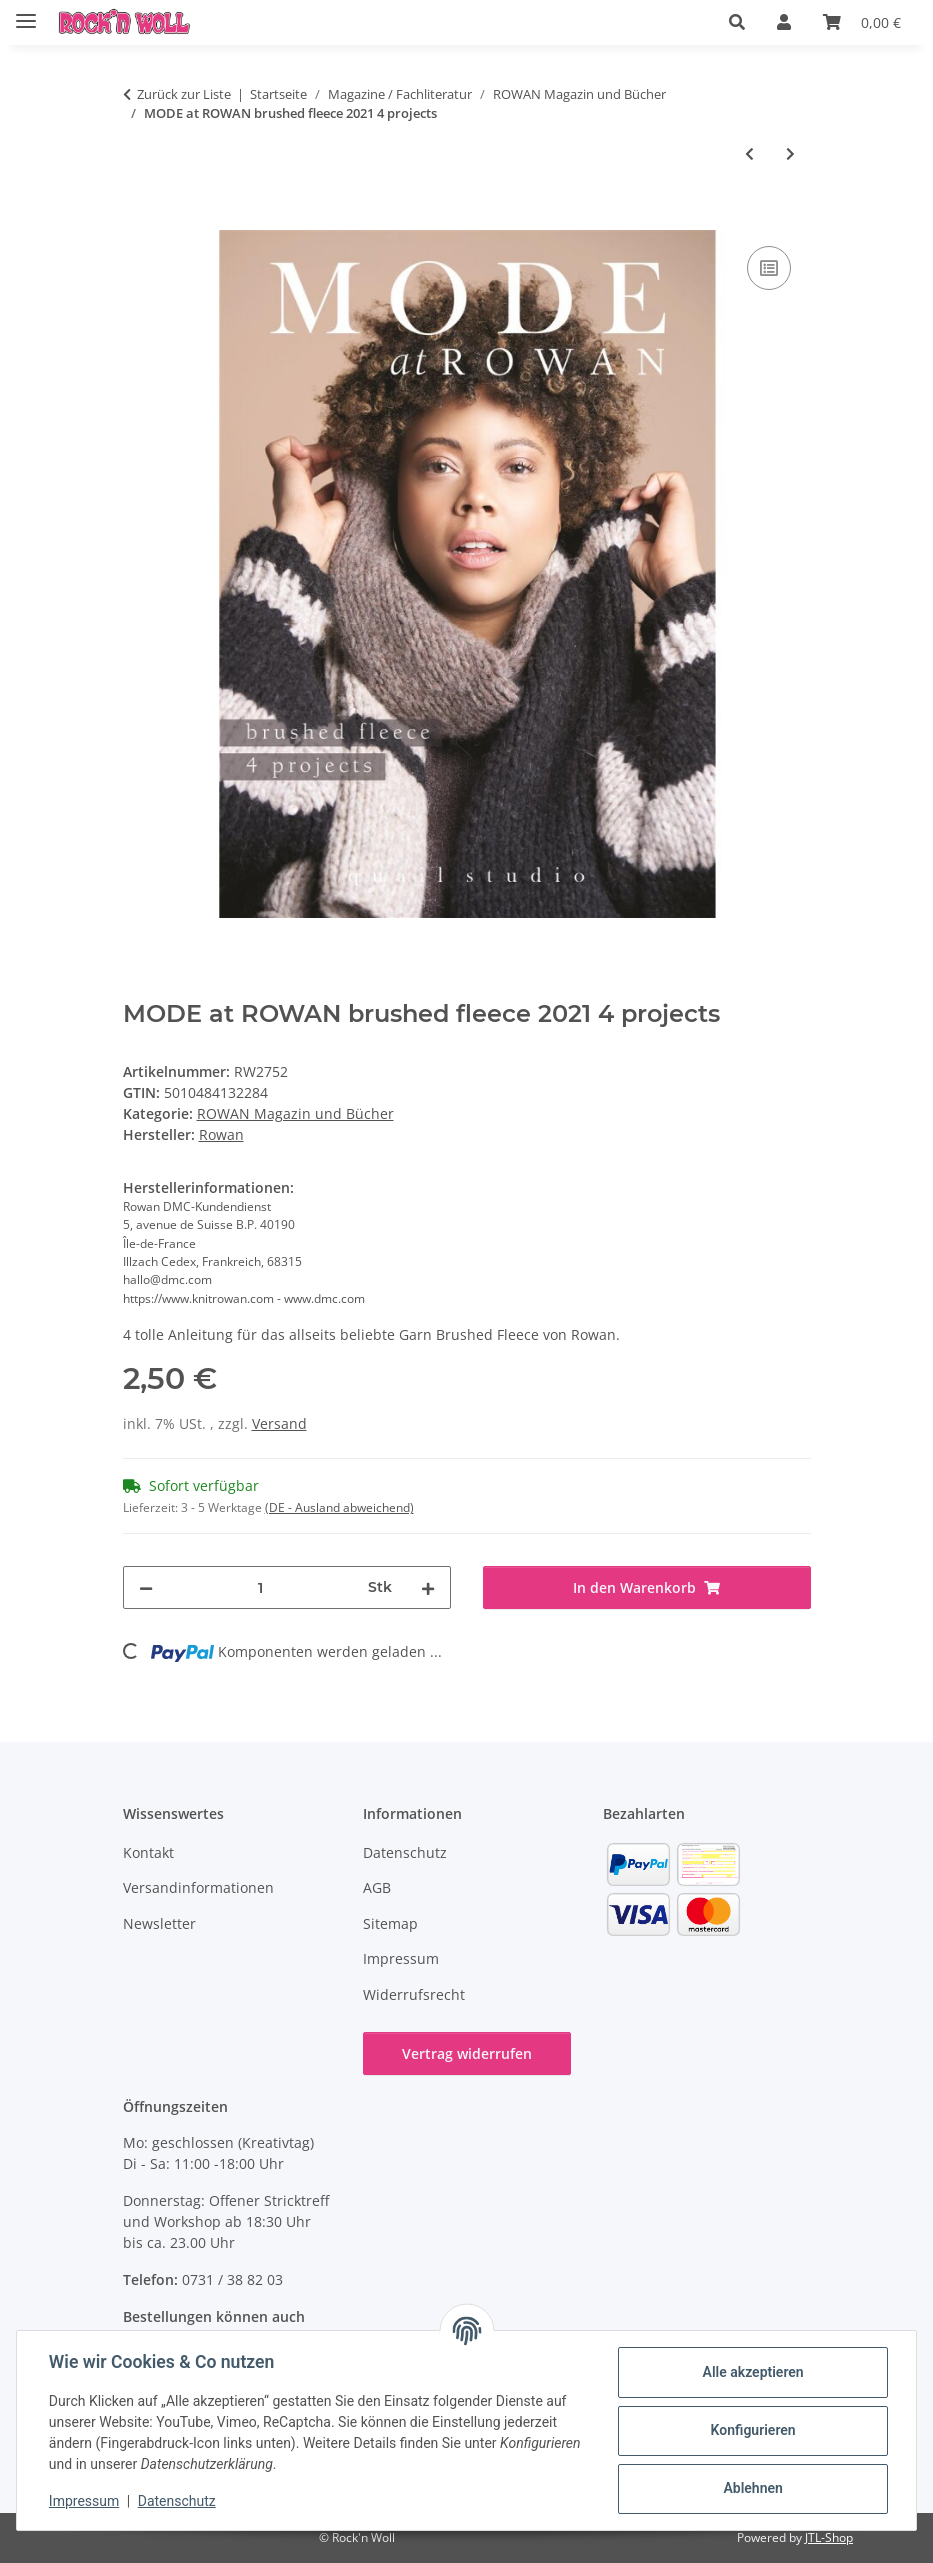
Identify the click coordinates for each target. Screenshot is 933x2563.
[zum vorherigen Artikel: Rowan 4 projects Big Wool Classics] (749, 153)
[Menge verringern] (146, 1587)
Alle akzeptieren (752, 2372)
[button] (737, 22)
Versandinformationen (198, 1887)
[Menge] (260, 1587)
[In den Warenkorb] (139, 219)
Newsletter (159, 1923)
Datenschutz (177, 2501)
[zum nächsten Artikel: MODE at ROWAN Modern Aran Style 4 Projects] (790, 153)
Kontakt (148, 1852)
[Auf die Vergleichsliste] (769, 268)
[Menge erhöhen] (428, 1587)
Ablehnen (752, 2488)
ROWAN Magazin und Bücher (295, 1113)
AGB (377, 1887)
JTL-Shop (829, 2537)
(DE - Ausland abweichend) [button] (339, 1507)
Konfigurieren (752, 2430)
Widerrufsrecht (414, 1994)
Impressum (84, 2501)
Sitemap (390, 1923)
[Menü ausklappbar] (26, 12)
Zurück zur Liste (184, 94)
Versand (279, 1423)
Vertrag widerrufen (467, 2053)
